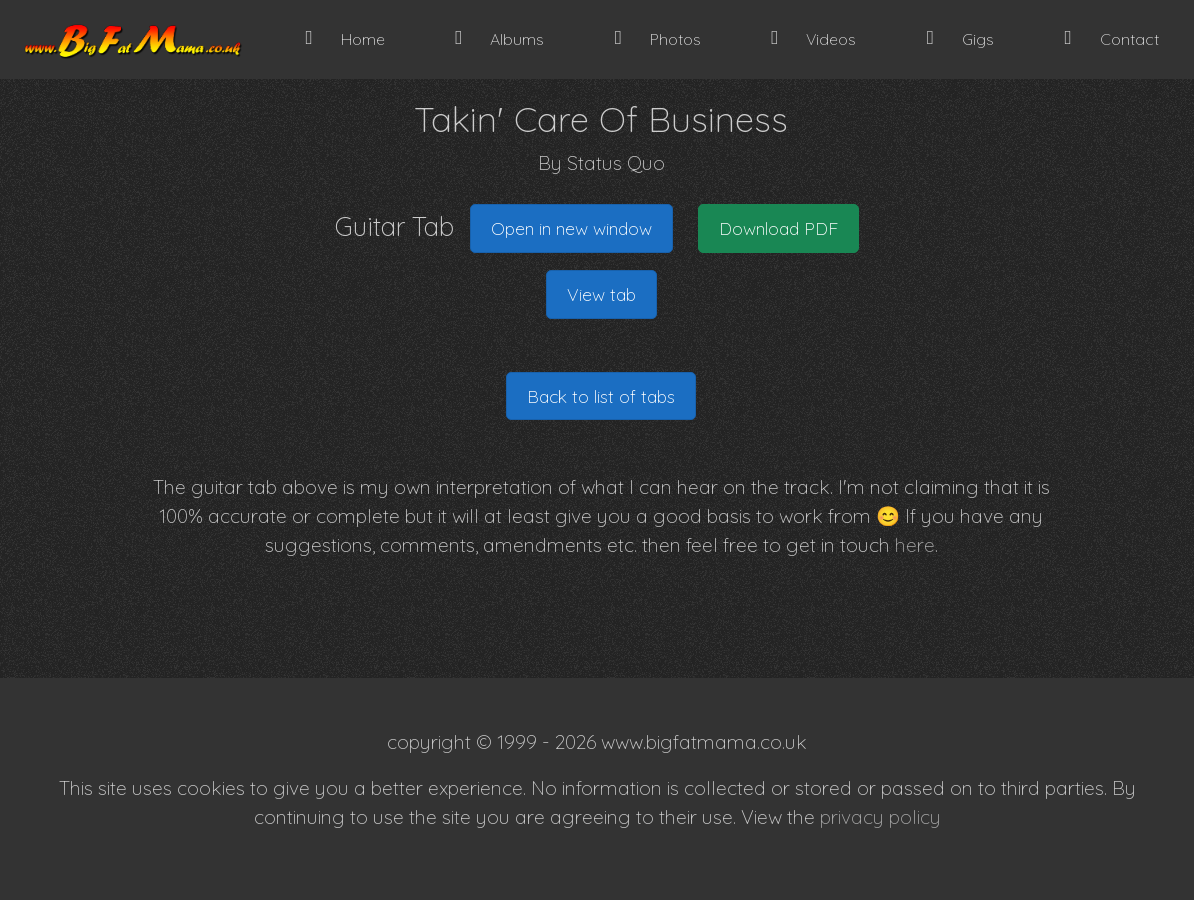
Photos (658, 38)
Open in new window (571, 228)
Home (345, 38)
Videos (813, 38)
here (915, 545)
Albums (499, 38)
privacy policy (880, 817)
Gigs (960, 38)
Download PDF (778, 228)
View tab (601, 294)
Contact (1111, 38)
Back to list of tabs (601, 396)
